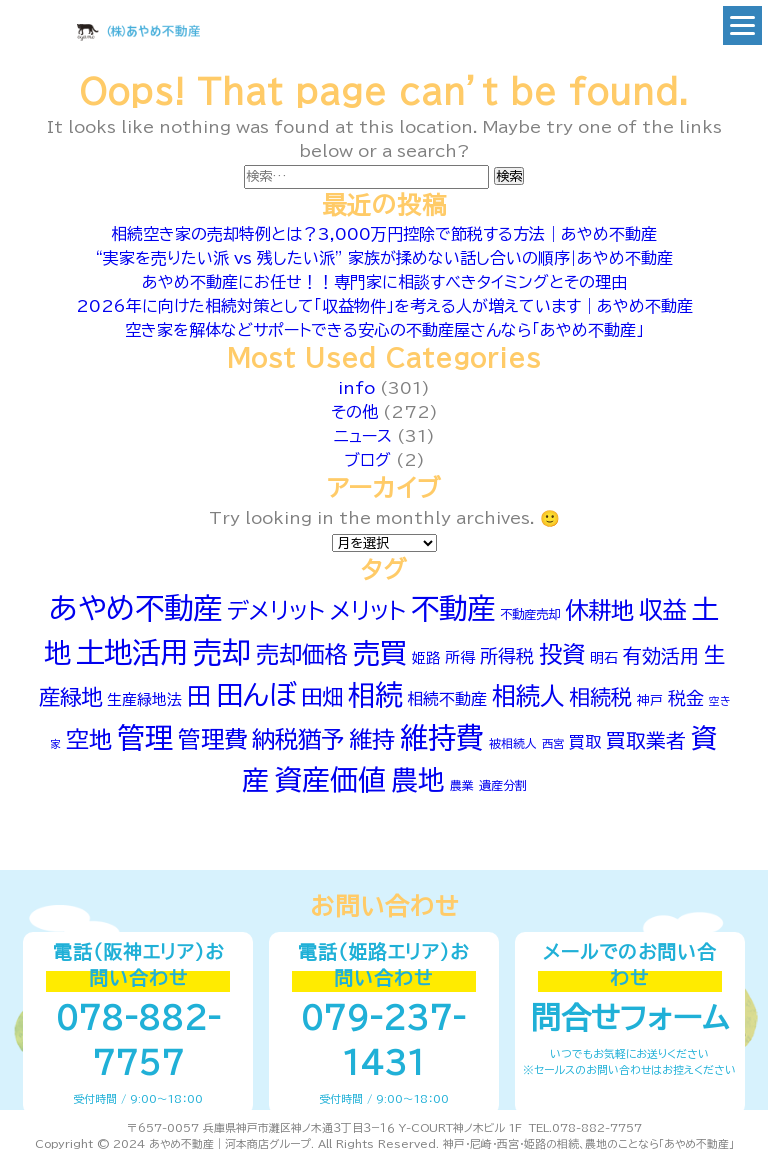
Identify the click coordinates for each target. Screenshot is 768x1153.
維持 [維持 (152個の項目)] (372, 739)
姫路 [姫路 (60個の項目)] (426, 658)
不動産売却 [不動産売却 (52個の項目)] (530, 614)
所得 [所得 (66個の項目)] (460, 657)
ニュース (363, 436)
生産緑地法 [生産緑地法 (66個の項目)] (144, 699)
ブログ (367, 460)
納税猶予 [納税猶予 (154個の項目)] (298, 739)
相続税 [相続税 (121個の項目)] (600, 697)
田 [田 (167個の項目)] (199, 696)
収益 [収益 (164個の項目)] (663, 610)
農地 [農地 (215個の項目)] (418, 780)
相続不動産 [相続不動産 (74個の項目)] (447, 699)
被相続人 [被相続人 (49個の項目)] (513, 743)
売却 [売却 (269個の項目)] (222, 652)
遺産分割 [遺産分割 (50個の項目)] (503, 785)
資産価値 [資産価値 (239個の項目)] (330, 779)
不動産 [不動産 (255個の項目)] (453, 608)
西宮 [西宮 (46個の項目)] (553, 743)
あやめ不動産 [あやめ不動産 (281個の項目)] (135, 608)
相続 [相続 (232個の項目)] (375, 694)
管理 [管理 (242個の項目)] (145, 737)
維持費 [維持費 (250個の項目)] (442, 737)
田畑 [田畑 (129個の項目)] (322, 697)
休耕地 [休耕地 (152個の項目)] (599, 610)
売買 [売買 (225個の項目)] (380, 652)
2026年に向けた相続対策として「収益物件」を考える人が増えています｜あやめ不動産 (384, 306)
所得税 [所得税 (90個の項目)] (507, 656)
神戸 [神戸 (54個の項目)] (650, 700)
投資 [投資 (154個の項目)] (562, 654)
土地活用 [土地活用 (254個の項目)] (132, 652)
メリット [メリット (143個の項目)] (368, 610)
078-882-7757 (138, 1040)
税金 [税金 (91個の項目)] (686, 698)
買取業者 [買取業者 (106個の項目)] (646, 740)
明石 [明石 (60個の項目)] (604, 658)
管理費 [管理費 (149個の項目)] (212, 739)
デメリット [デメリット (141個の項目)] (276, 610)
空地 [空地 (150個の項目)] (89, 739)
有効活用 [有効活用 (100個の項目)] (661, 655)
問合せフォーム (630, 1018)
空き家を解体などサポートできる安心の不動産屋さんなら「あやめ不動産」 (384, 330)
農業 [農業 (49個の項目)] (462, 785)
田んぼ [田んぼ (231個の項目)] (256, 694)
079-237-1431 (383, 1040)
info (356, 388)
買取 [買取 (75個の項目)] (585, 742)
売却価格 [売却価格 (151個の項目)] (302, 654)
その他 (354, 412)
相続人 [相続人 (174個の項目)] (528, 696)
